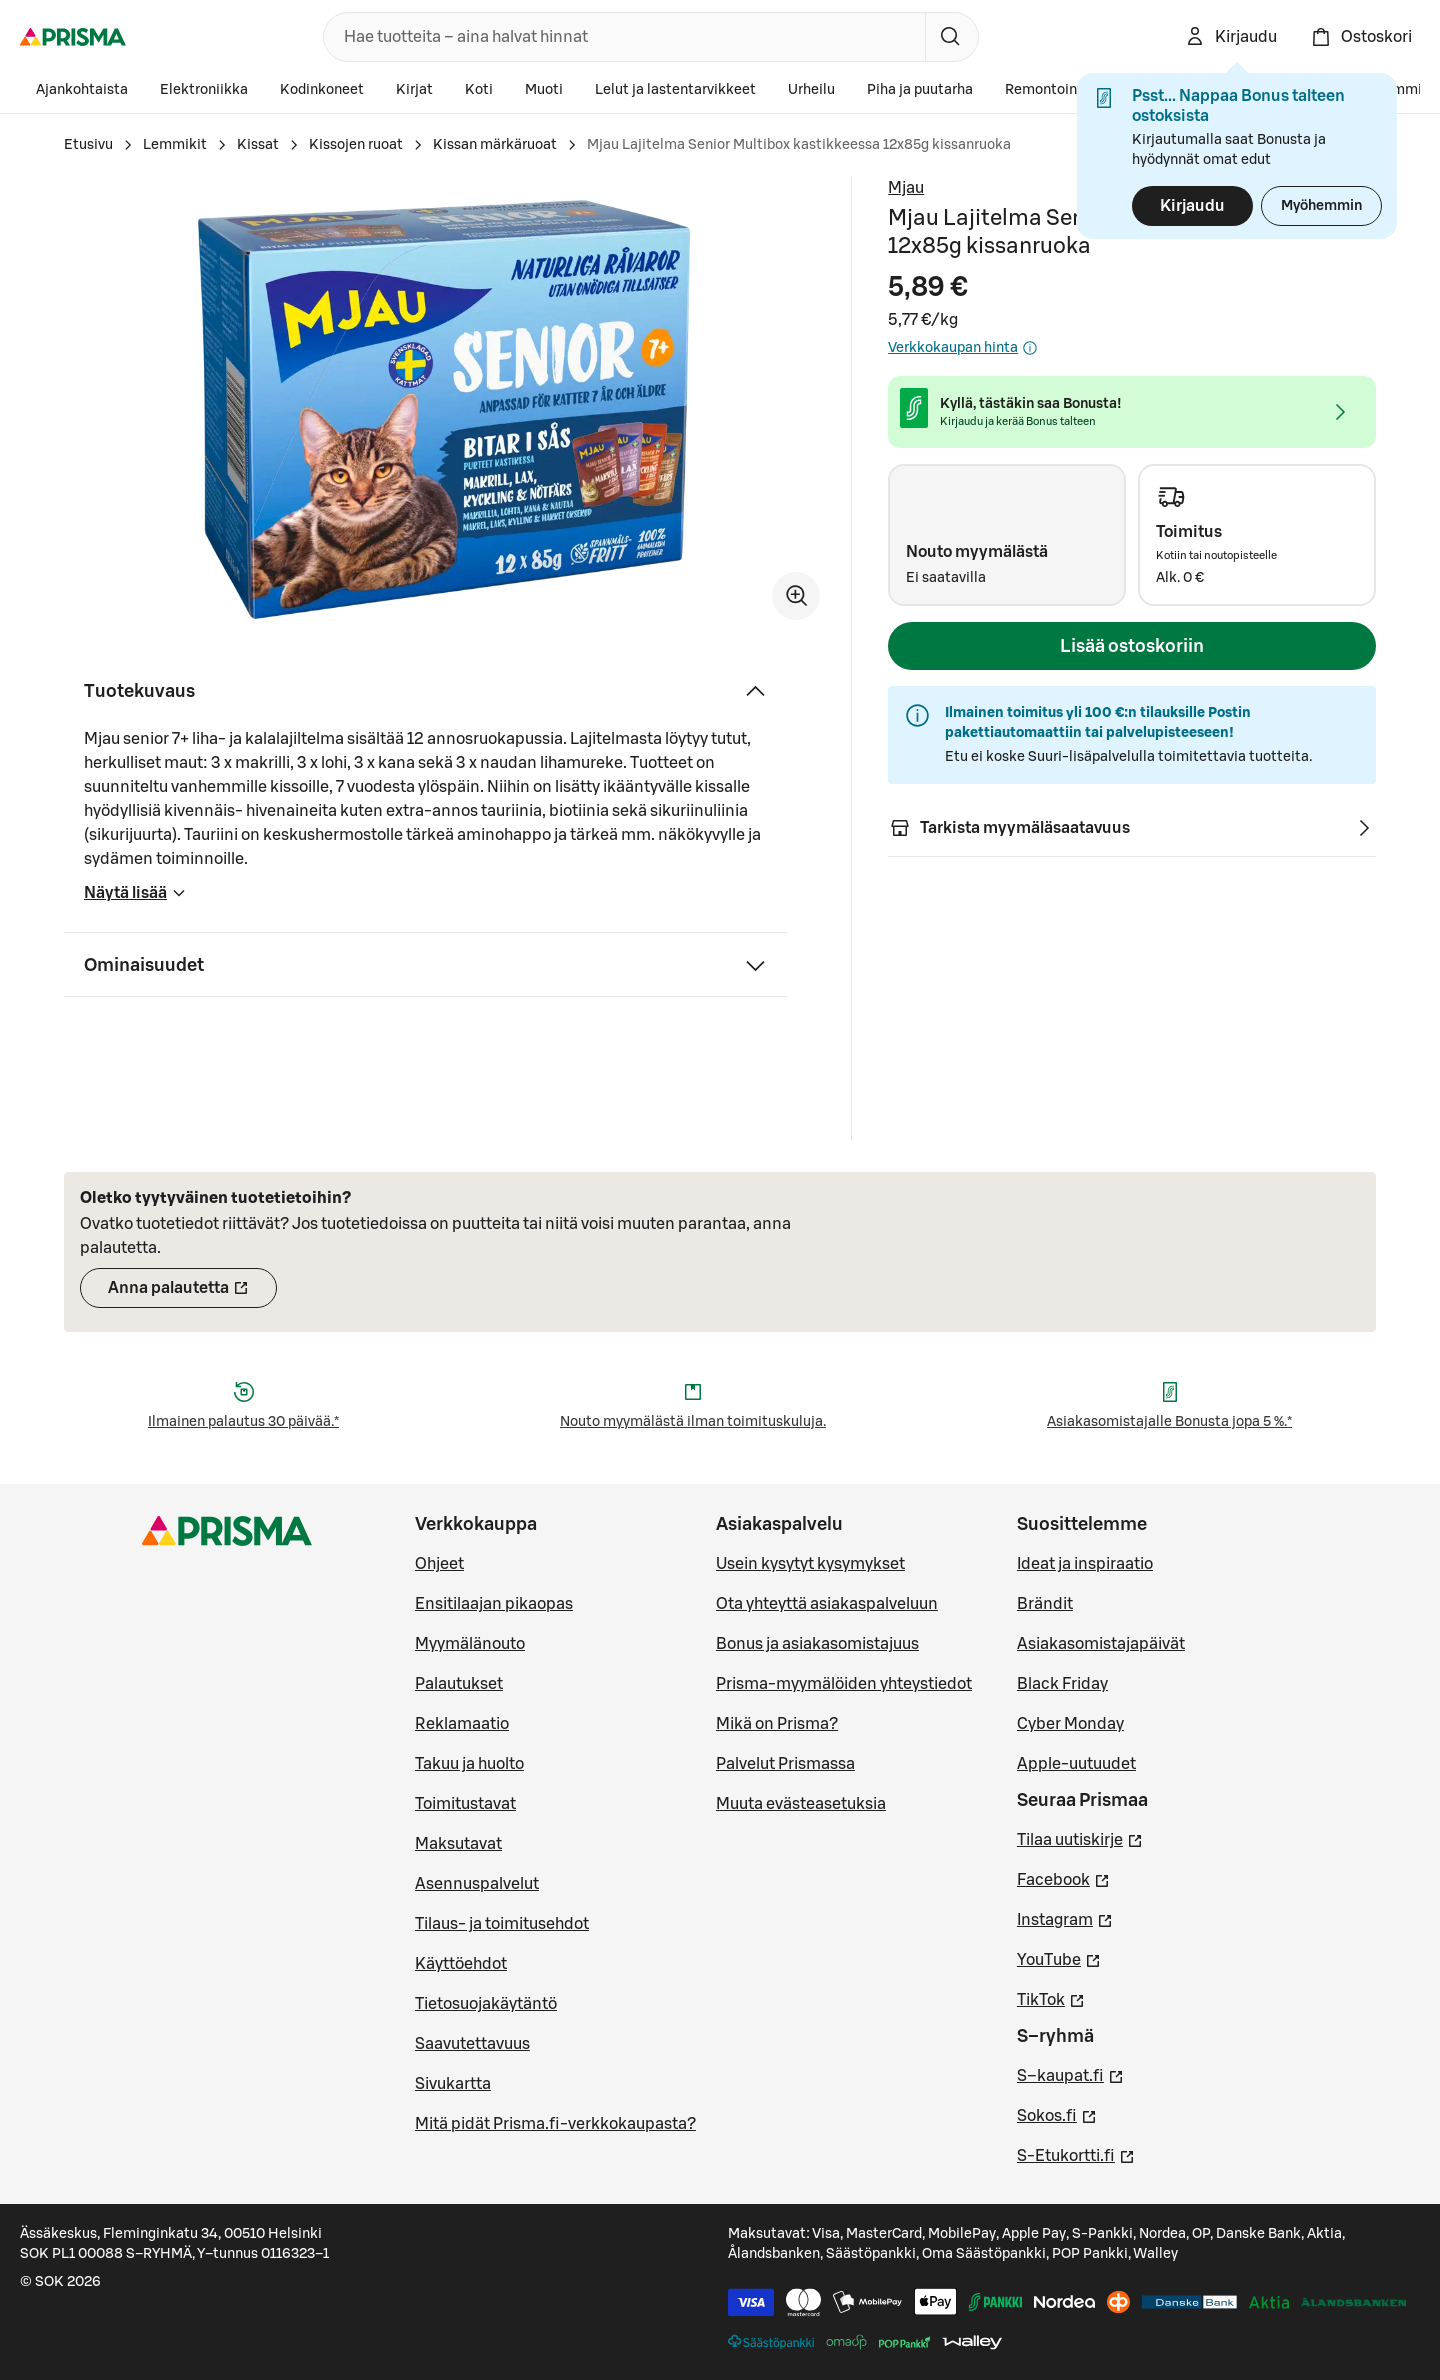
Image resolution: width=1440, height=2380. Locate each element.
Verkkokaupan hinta (963, 348)
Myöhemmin (1321, 206)
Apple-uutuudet (1076, 1764)
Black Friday (1062, 1684)
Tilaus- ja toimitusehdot (502, 1924)
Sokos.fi (1057, 2114)
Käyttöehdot (461, 1964)
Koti (479, 90)
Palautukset (459, 1684)
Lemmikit (175, 145)
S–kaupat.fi (1070, 2074)
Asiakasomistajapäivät (1101, 1644)
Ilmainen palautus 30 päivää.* (243, 1422)
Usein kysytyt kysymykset (810, 1564)
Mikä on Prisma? (777, 1724)
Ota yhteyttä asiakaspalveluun (827, 1604)
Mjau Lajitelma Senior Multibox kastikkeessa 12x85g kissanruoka (799, 145)
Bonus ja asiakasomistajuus (817, 1644)
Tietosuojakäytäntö (486, 2004)
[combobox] (620, 37)
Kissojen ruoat (356, 145)
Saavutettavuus (472, 2044)
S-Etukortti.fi (1076, 2154)
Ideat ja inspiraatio (1085, 1564)
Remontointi (1046, 90)
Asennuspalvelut (477, 1884)
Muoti (544, 90)
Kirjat (414, 90)
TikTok (1051, 1998)
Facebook (1063, 1878)
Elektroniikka (204, 90)
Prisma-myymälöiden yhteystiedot (844, 1684)
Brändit (1045, 1604)
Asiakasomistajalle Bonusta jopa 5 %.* (1169, 1422)
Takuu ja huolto (469, 1764)
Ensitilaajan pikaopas (494, 1604)
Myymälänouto (470, 1644)
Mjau (906, 188)
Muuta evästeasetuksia (801, 1804)
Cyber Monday (1070, 1724)
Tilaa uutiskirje (1080, 1838)
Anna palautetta (192, 1294)
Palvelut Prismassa (785, 1764)
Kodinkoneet (322, 90)
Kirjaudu (1192, 206)
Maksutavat (458, 1844)
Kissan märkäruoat (495, 145)
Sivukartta (453, 2084)
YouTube (1059, 1958)
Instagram (1065, 1918)
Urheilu (811, 90)
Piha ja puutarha (920, 90)
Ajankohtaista (82, 90)
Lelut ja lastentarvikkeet (675, 90)
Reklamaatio (462, 1724)
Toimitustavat (465, 1804)
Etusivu (88, 145)
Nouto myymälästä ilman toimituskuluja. (693, 1422)
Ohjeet (439, 1564)
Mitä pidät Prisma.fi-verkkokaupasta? (555, 2124)
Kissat (258, 145)
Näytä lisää (135, 899)
